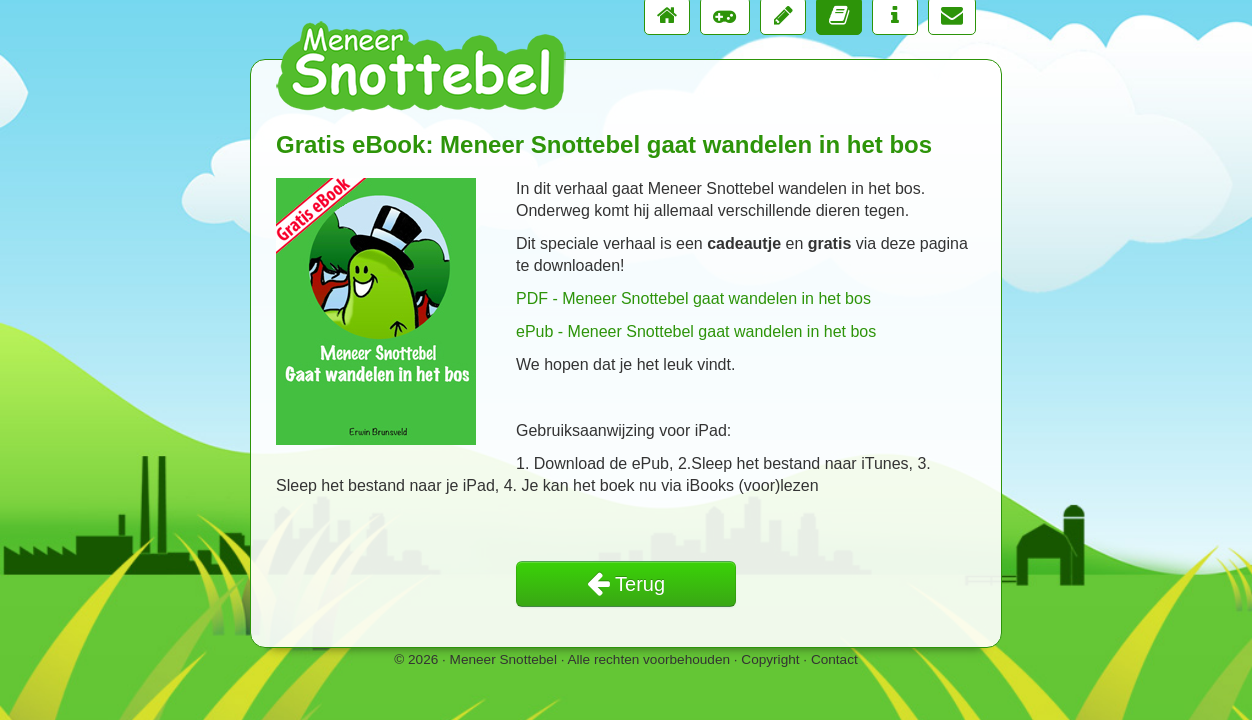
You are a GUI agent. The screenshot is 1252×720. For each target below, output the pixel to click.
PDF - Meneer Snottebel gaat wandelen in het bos (693, 298)
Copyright (770, 659)
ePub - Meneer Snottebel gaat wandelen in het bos (696, 331)
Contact (834, 659)
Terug (626, 584)
